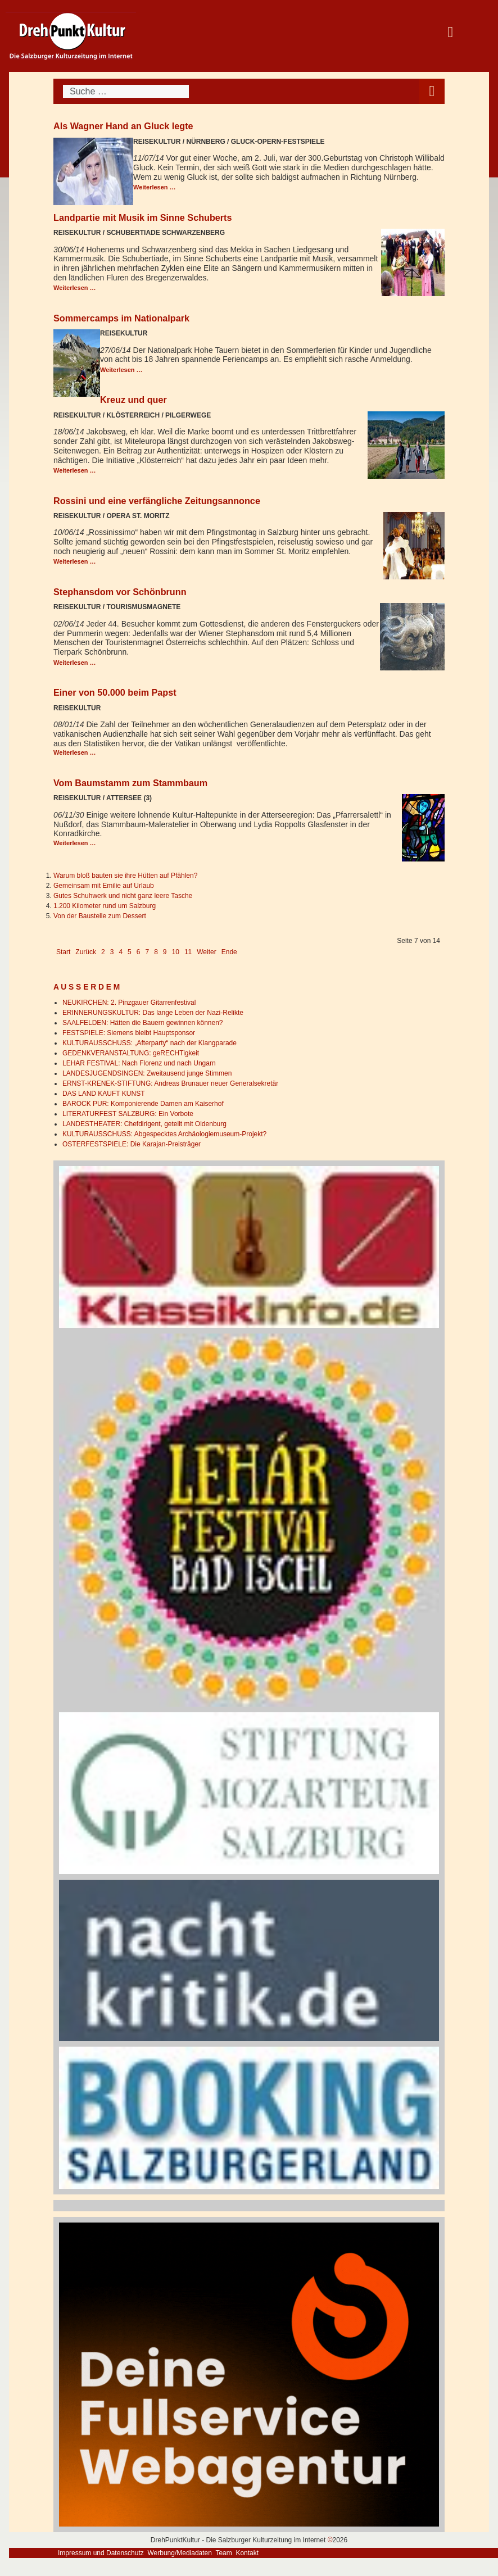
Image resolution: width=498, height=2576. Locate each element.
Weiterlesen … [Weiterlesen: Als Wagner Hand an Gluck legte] (154, 187)
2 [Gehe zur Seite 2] (103, 952)
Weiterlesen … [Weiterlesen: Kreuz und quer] (74, 470)
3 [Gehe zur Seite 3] (112, 952)
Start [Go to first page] (63, 952)
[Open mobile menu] (432, 91)
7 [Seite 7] (147, 952)
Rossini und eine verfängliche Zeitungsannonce (156, 501)
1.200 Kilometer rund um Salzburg (104, 906)
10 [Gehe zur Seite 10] (175, 952)
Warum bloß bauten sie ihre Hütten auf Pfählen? (125, 875)
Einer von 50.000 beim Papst (114, 692)
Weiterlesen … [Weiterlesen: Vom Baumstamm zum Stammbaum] (74, 843)
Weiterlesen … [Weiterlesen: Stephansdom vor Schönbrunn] (74, 662)
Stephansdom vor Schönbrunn (120, 592)
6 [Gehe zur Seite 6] (139, 952)
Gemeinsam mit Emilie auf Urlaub (103, 886)
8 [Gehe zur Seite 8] (156, 952)
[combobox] (126, 91)
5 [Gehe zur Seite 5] (130, 952)
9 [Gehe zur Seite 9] (165, 952)
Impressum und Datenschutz (101, 2553)
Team (223, 2553)
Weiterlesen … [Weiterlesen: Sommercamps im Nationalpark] (121, 369)
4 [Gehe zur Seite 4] (121, 952)
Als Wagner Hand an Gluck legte (123, 126)
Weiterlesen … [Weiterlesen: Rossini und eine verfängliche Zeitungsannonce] (74, 561)
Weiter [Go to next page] (206, 952)
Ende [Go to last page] (229, 952)
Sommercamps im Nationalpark (121, 318)
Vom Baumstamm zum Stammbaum (130, 783)
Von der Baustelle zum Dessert (99, 916)
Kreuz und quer (133, 399)
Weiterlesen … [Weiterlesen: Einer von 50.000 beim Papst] (74, 752)
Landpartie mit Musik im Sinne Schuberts (142, 217)
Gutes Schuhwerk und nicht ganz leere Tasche (122, 896)
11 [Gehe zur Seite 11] (188, 952)
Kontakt (247, 2553)
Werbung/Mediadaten (179, 2553)
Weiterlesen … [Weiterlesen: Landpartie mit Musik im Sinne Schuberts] (74, 287)
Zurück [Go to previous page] (85, 952)
